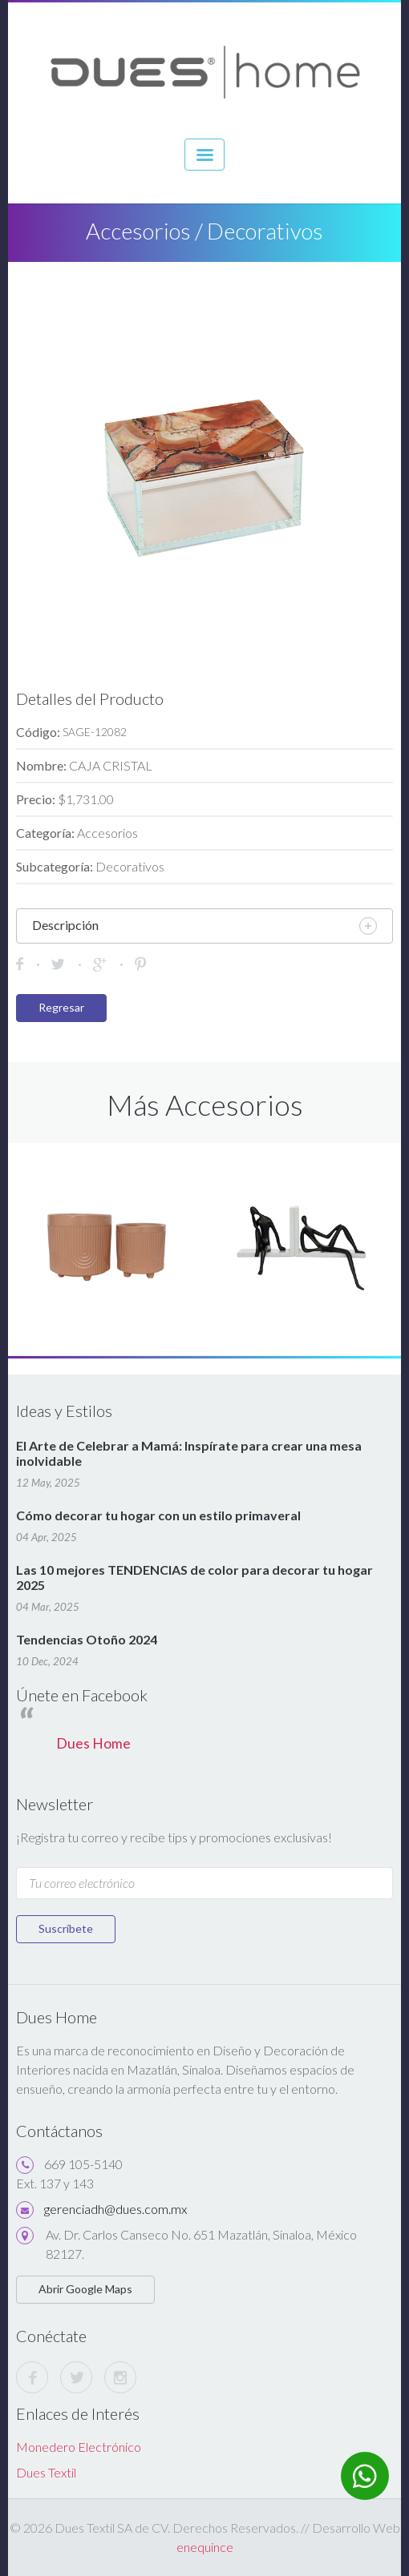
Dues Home (93, 1743)
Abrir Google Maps (85, 2289)
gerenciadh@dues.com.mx (115, 2208)
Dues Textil (46, 2472)
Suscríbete (65, 1928)
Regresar (61, 1007)
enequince (204, 2546)
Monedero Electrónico (78, 2446)
